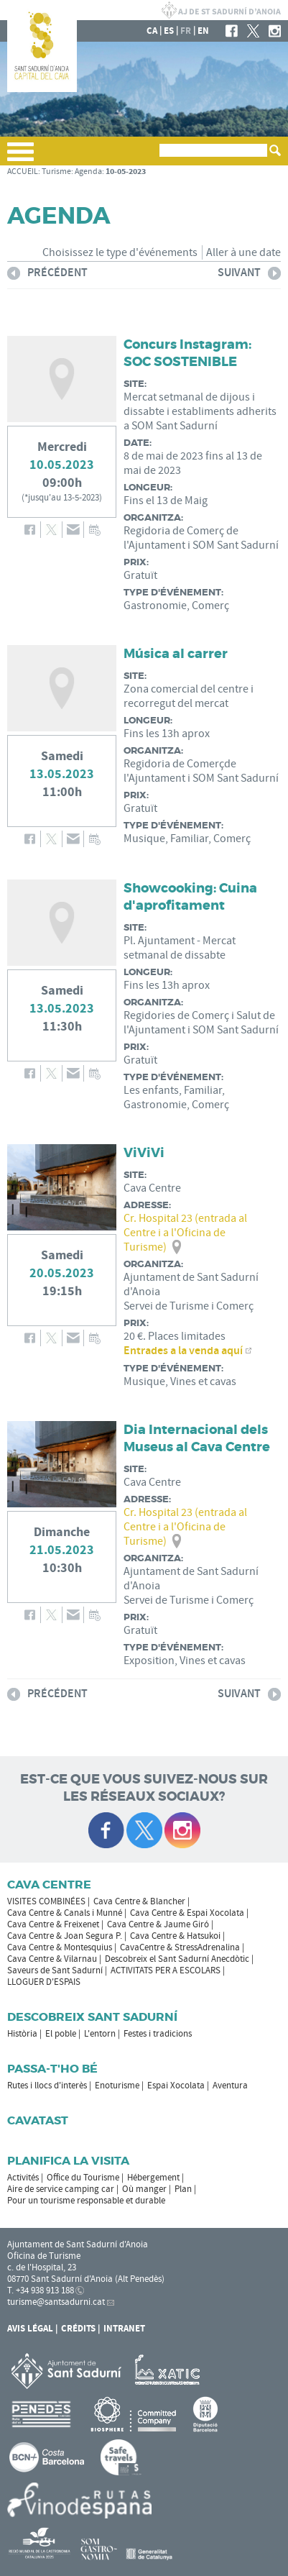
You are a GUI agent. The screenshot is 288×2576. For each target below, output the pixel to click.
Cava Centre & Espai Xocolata (187, 1913)
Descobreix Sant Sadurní (92, 2016)
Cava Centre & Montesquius (59, 1947)
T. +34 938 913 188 (40, 2290)
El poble (60, 2034)
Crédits (78, 2328)
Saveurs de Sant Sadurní (55, 1970)
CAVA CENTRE (49, 1884)
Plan (183, 2189)
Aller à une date (243, 252)
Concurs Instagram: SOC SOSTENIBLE (187, 353)
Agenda (88, 171)
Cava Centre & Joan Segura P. (64, 1936)
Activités (23, 2177)
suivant (249, 275)
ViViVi (144, 1152)
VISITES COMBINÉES (46, 1901)
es (169, 30)
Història (22, 2034)
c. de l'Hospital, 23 (41, 2267)
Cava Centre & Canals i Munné (64, 1913)
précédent (47, 275)
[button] (20, 157)
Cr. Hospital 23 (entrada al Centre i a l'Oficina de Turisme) (185, 1232)
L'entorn (100, 2034)
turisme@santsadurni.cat (56, 2302)
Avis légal (30, 2328)
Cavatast (37, 2120)
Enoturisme (117, 2085)
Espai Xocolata (176, 2085)
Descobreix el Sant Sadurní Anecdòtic (177, 1959)
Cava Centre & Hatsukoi (175, 1936)
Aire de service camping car (60, 2189)
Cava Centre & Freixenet (53, 1924)
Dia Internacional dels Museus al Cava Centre (197, 1438)
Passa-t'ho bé (52, 2068)
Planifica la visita (68, 2160)
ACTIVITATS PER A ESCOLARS (165, 1970)
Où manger (144, 2189)
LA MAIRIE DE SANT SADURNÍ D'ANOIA (221, 10)
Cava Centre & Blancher (139, 1901)
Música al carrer (176, 653)
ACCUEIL (22, 171)
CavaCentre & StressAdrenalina (180, 1947)
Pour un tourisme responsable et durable (86, 2200)
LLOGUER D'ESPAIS (43, 1982)
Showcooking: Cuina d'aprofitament (190, 897)
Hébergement (153, 2177)
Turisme (56, 171)
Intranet (124, 2328)
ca (152, 30)
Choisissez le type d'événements (120, 252)
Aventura (230, 2085)
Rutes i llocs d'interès (47, 2085)
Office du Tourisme (83, 2177)
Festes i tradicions (158, 2034)
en (203, 30)
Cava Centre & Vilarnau (52, 1959)
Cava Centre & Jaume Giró (158, 1924)
